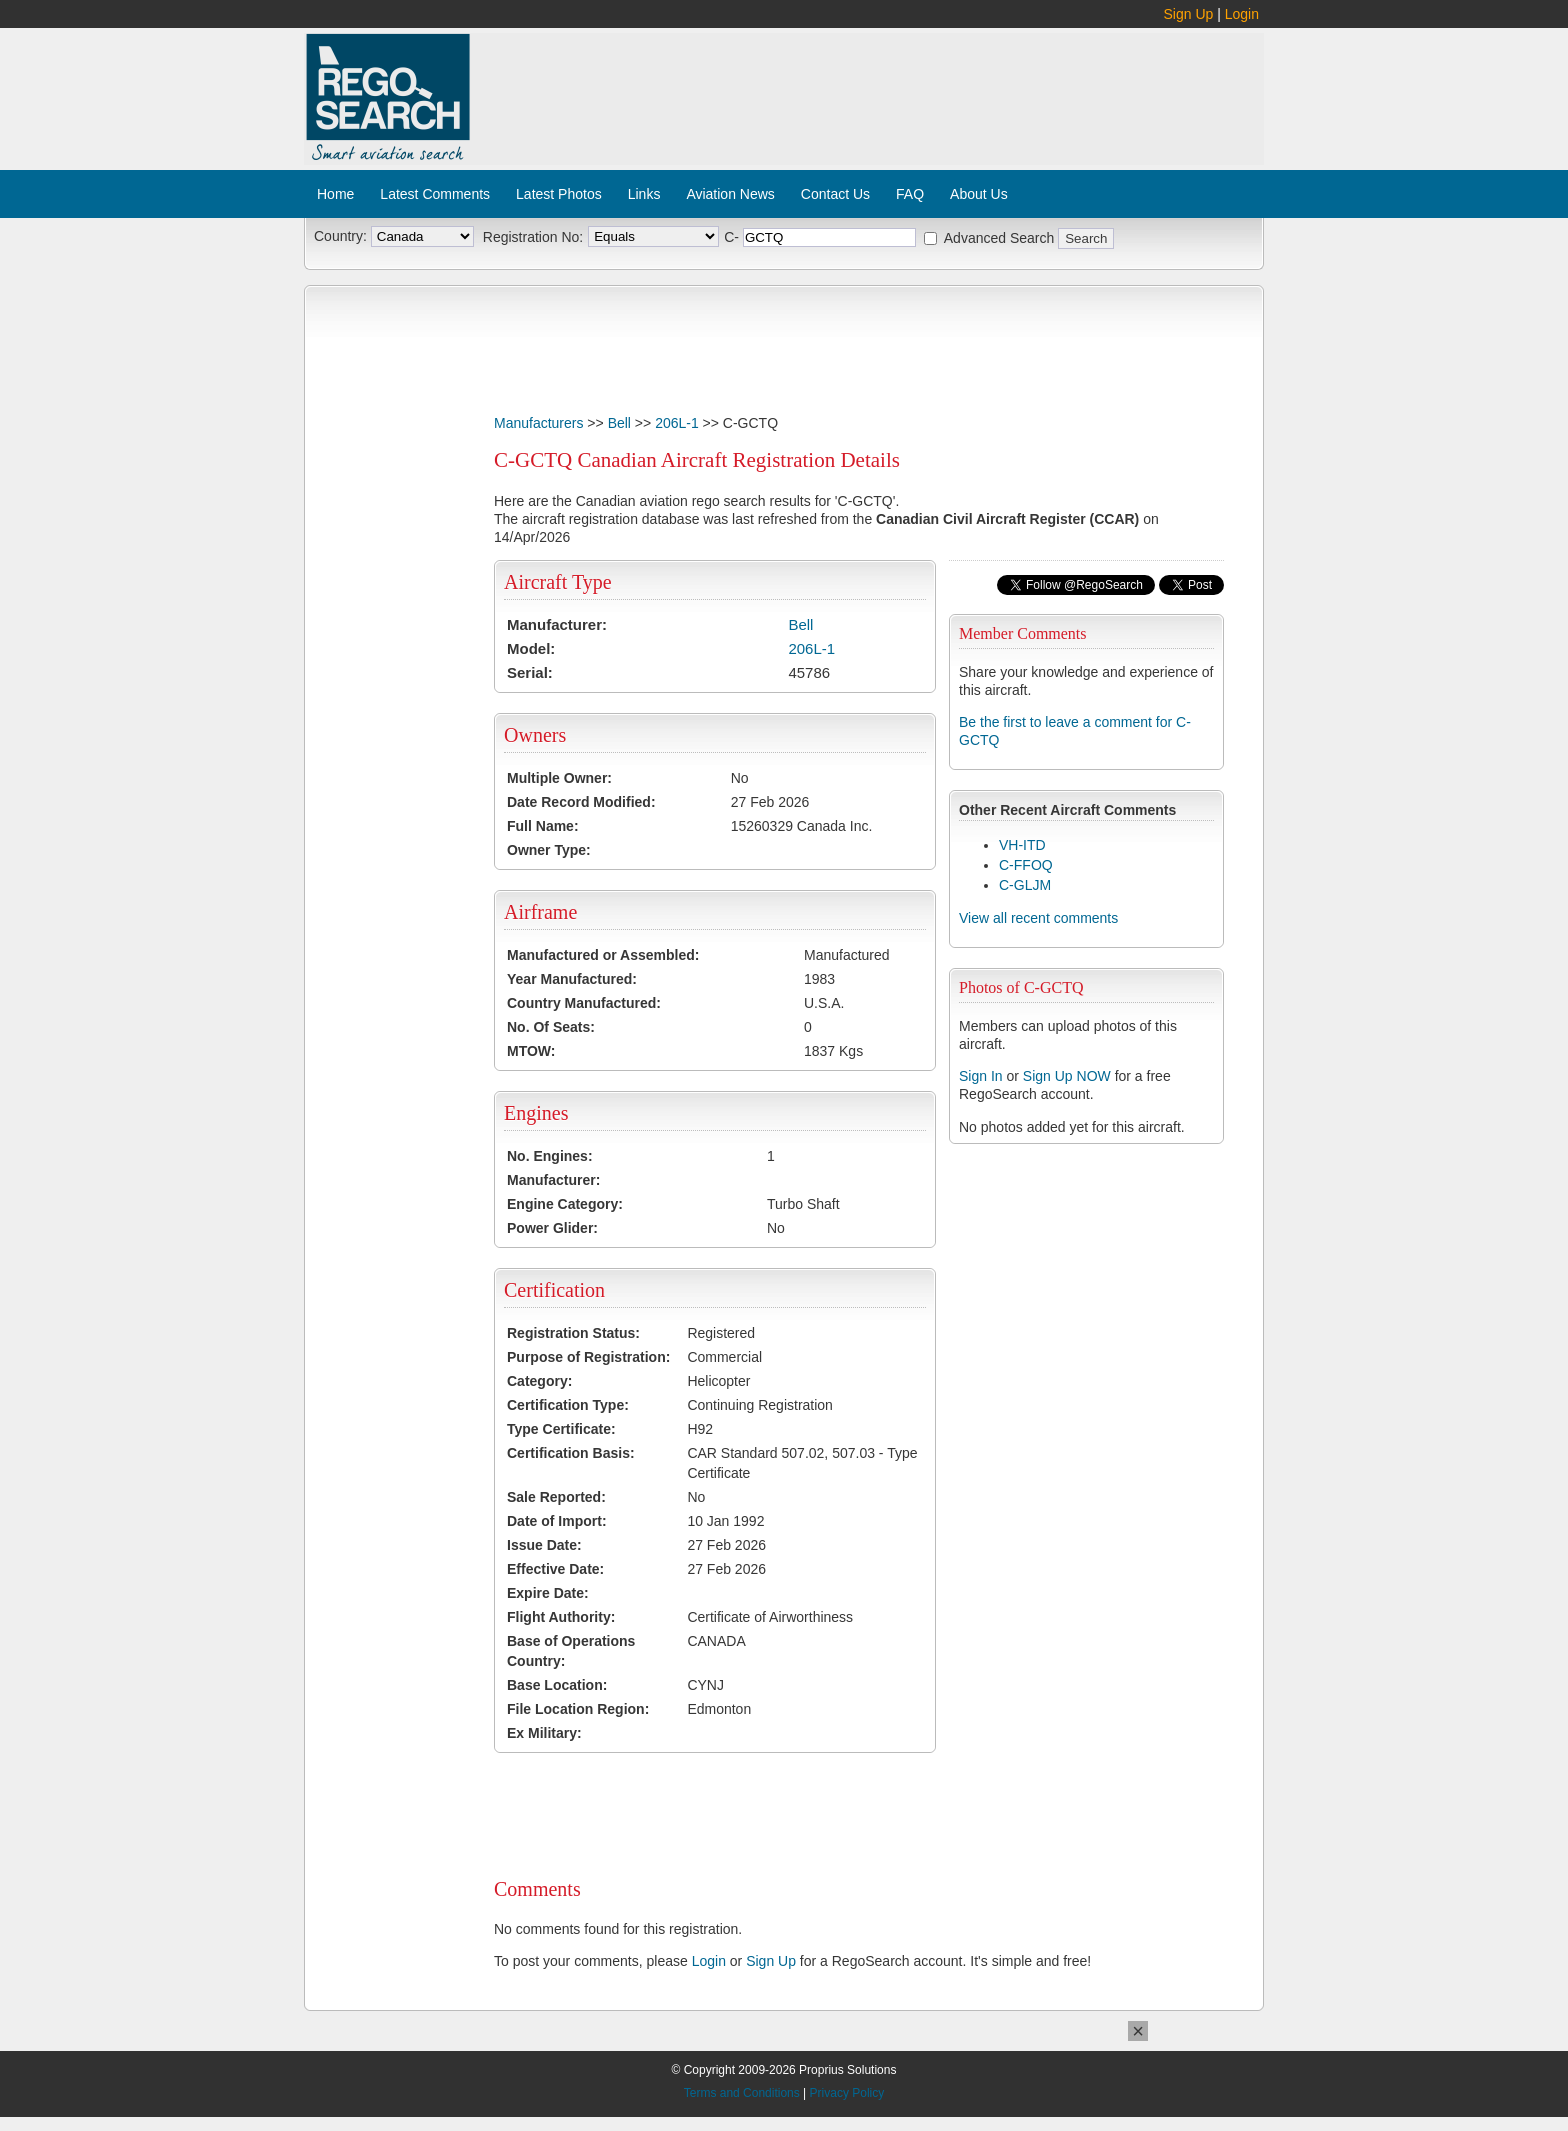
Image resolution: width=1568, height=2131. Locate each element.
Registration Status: (573, 1333)
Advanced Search (999, 238)
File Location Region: (578, 1709)
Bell (619, 423)
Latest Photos (559, 194)
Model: (531, 648)
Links (644, 194)
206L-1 (677, 423)
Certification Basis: (571, 1453)
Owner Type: (549, 850)
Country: (340, 236)
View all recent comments (1038, 918)
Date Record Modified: (581, 802)
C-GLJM (1025, 885)
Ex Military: (544, 1733)
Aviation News (730, 194)
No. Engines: (550, 1156)
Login (1242, 14)
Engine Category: (565, 1204)
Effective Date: (555, 1569)
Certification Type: (568, 1405)
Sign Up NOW (1067, 1076)
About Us (979, 194)
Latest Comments (435, 194)
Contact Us (835, 194)
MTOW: (531, 1051)
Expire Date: (548, 1593)
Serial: (530, 672)
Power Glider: (552, 1228)
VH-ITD (1022, 845)
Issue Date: (544, 1545)
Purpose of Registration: (588, 1357)
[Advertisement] (868, 88)
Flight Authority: (561, 1617)
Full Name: (543, 826)
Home (335, 194)
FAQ (910, 194)
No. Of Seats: (551, 1027)
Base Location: (557, 1685)
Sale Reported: (556, 1497)
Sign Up (1189, 14)
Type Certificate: (561, 1429)
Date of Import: (557, 1521)
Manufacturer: (557, 624)
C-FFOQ (1026, 865)
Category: (539, 1381)
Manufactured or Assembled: (603, 955)
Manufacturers (538, 423)
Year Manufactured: (572, 979)
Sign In (981, 1076)
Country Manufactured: (584, 1003)
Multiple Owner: (559, 778)
